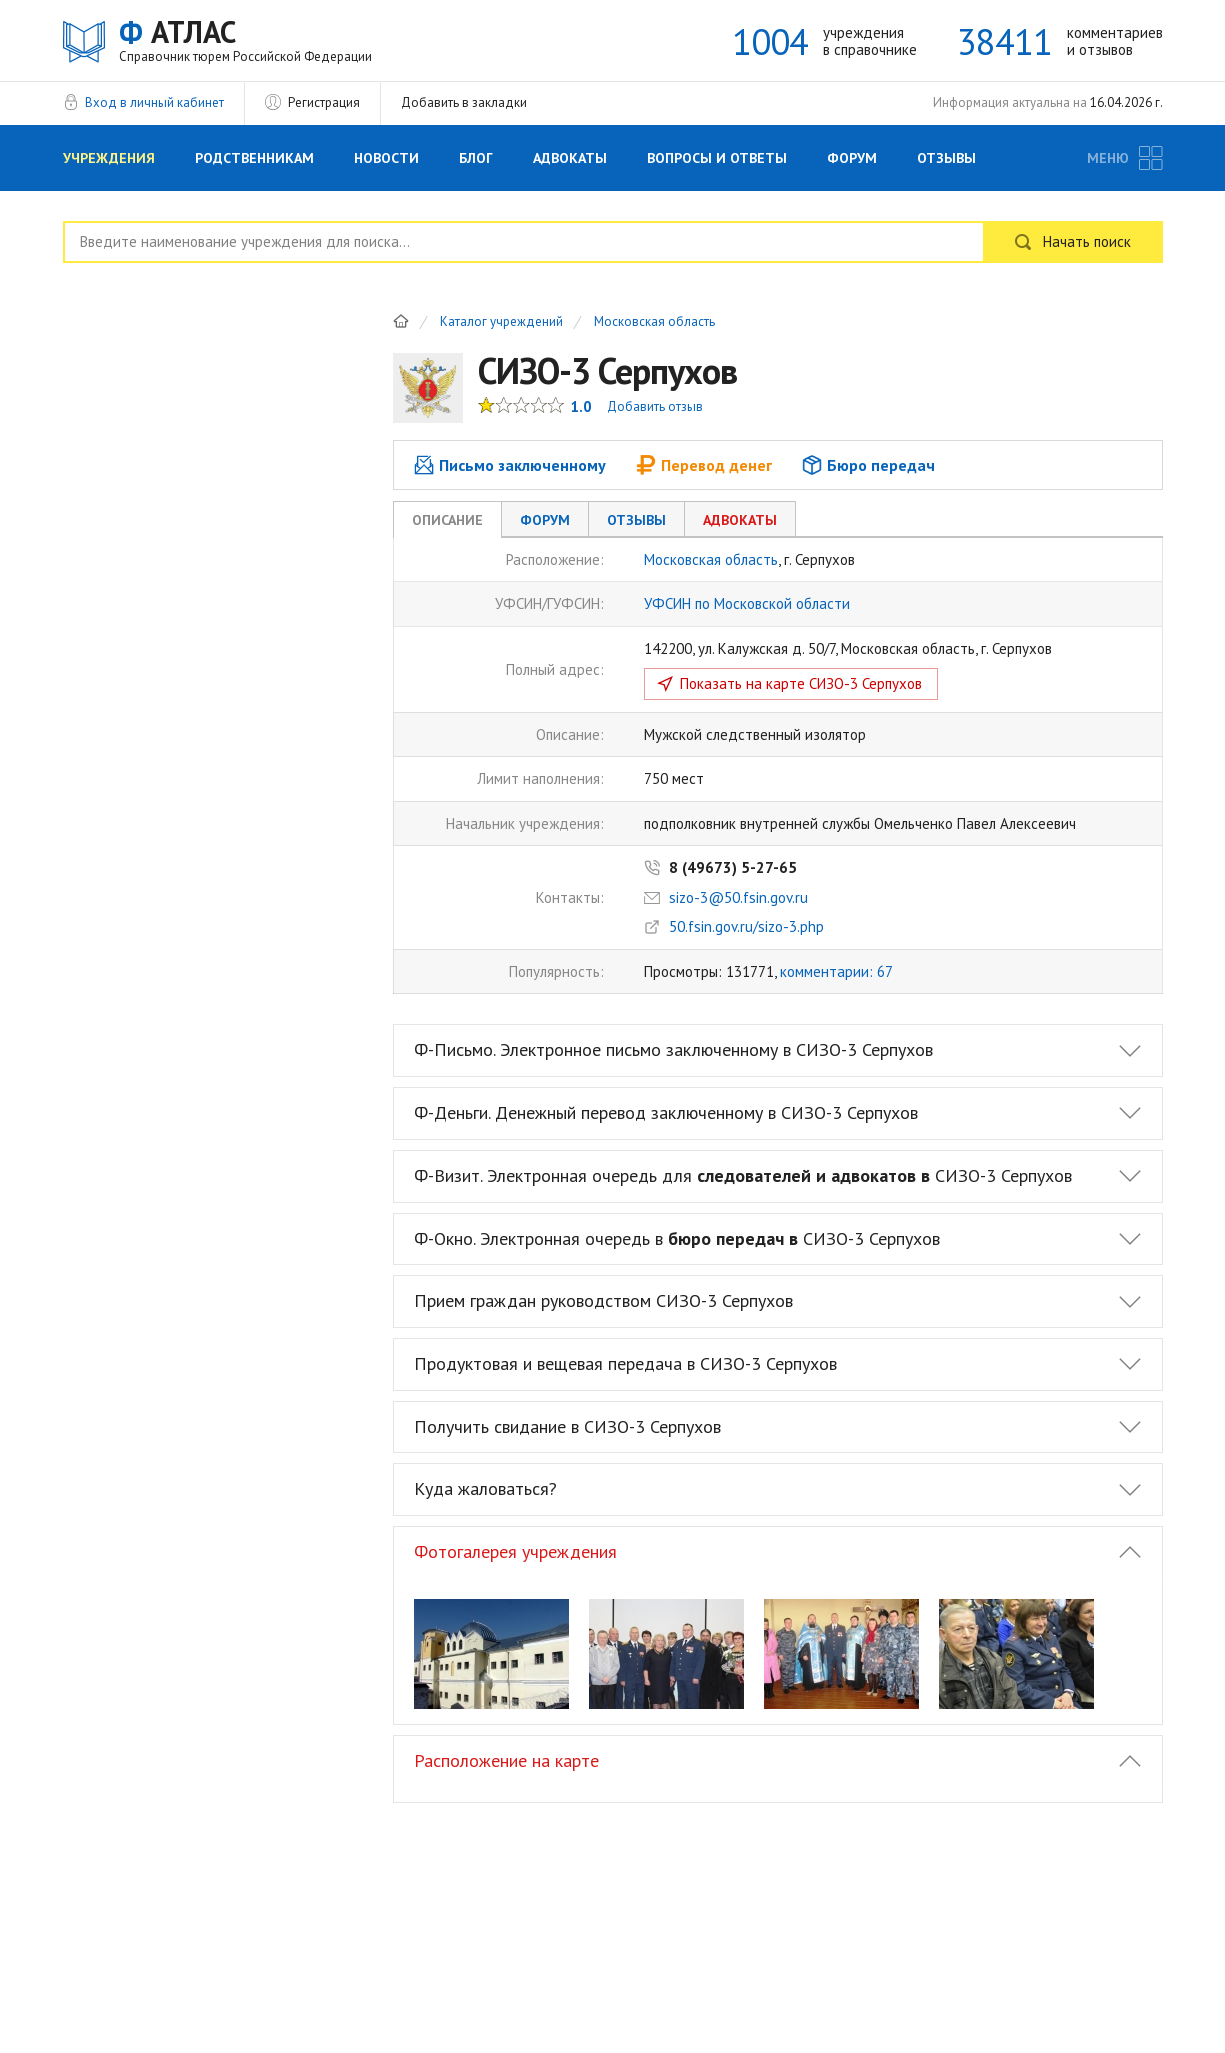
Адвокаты (570, 158)
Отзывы (946, 158)
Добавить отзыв (655, 406)
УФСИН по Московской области (747, 603)
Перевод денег (704, 465)
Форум (852, 158)
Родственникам (254, 158)
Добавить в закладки (464, 102)
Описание (447, 520)
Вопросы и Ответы (717, 158)
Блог (476, 158)
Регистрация (324, 102)
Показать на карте (801, 683)
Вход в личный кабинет (154, 102)
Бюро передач (868, 465)
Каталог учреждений (501, 322)
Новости (386, 158)
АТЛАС (245, 39)
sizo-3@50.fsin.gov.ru (738, 897)
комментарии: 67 (836, 971)
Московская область (654, 322)
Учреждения (109, 158)
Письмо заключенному (510, 465)
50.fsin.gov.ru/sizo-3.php (746, 926)
